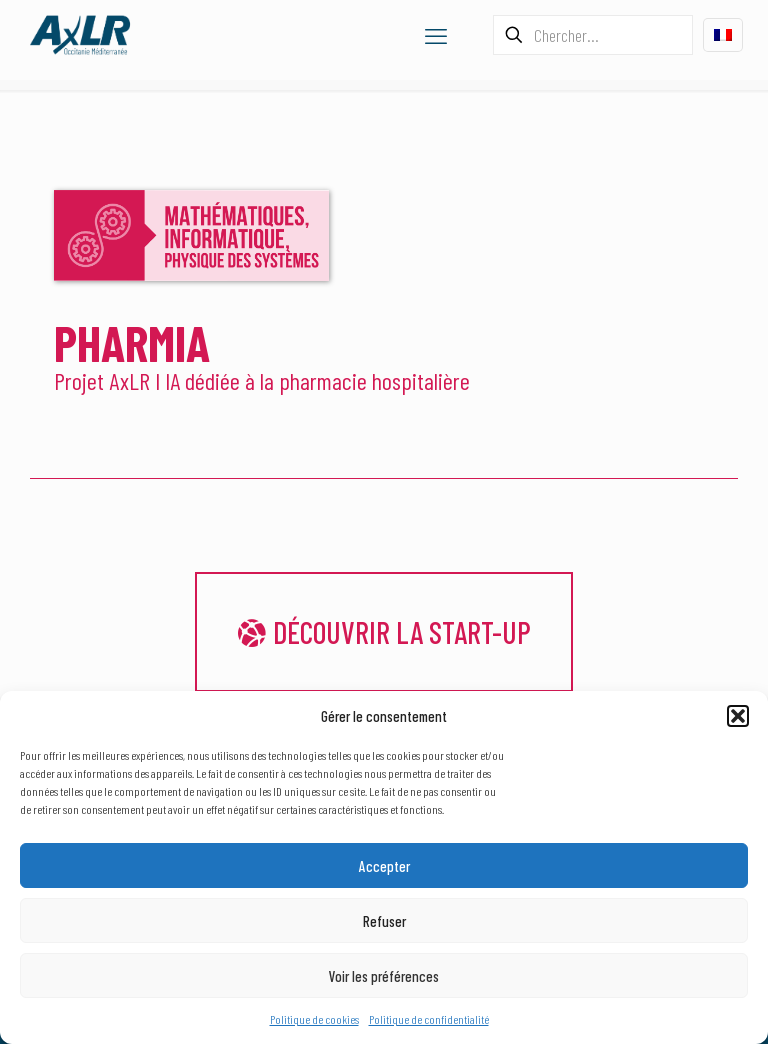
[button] (738, 716)
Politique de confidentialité (429, 1019)
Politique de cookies (314, 1019)
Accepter (384, 866)
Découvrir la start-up (384, 632)
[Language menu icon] (723, 35)
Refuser (384, 921)
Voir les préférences (384, 976)
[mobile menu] (436, 35)
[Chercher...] (593, 35)
